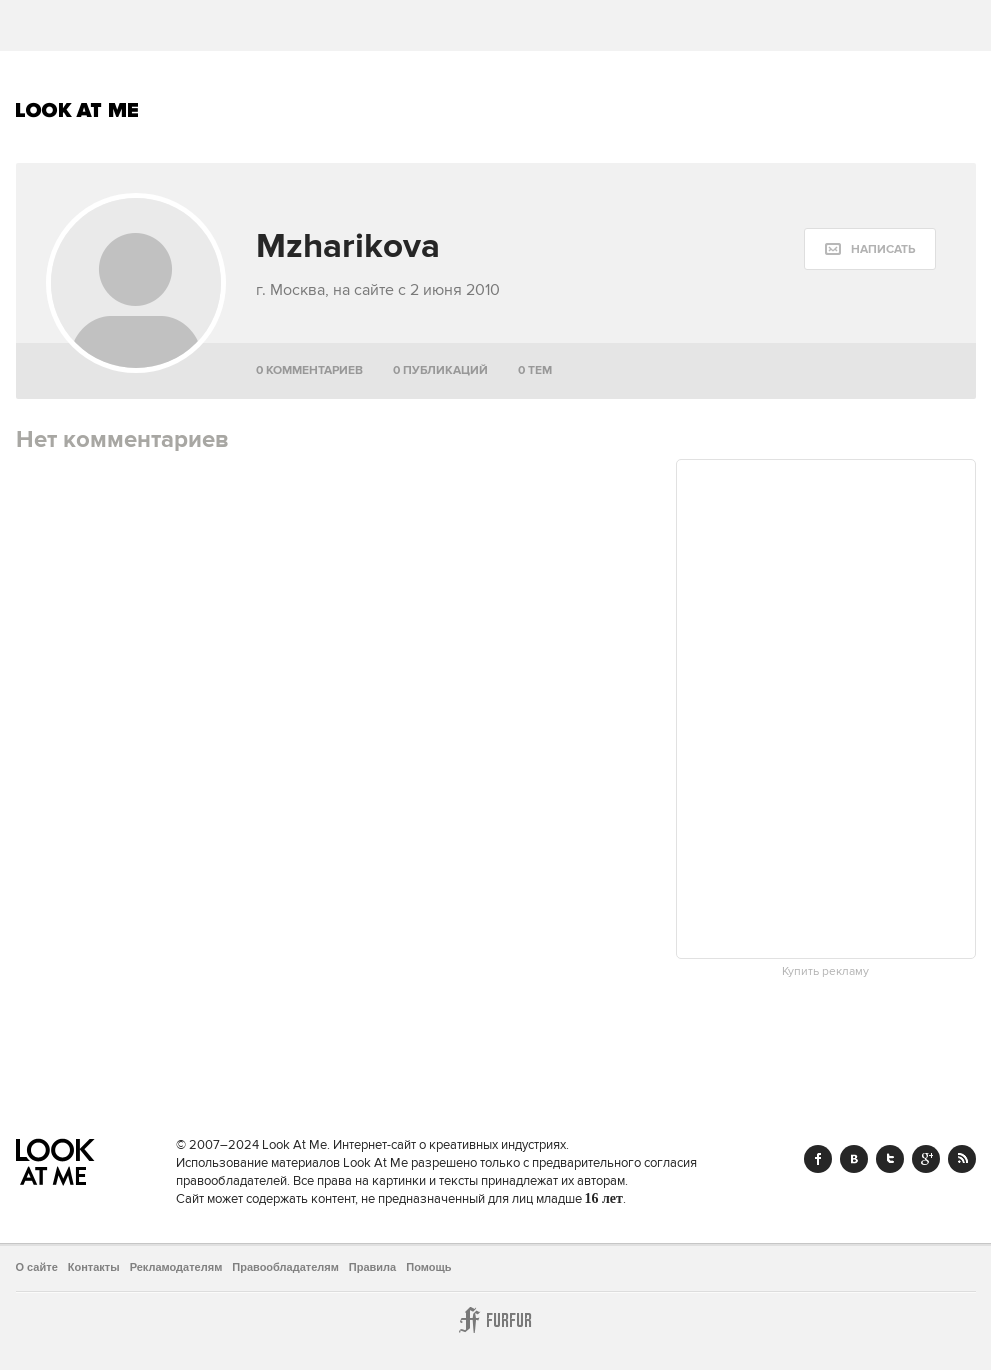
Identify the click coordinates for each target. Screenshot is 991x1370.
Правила (372, 1267)
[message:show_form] (870, 249)
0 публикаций (440, 370)
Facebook (818, 1159)
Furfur (496, 1320)
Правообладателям (285, 1267)
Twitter (890, 1159)
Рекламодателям (176, 1267)
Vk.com (854, 1159)
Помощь (428, 1267)
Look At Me (77, 110)
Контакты (94, 1267)
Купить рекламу (825, 972)
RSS (962, 1159)
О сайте (37, 1267)
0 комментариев (309, 370)
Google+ (926, 1159)
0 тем (535, 370)
